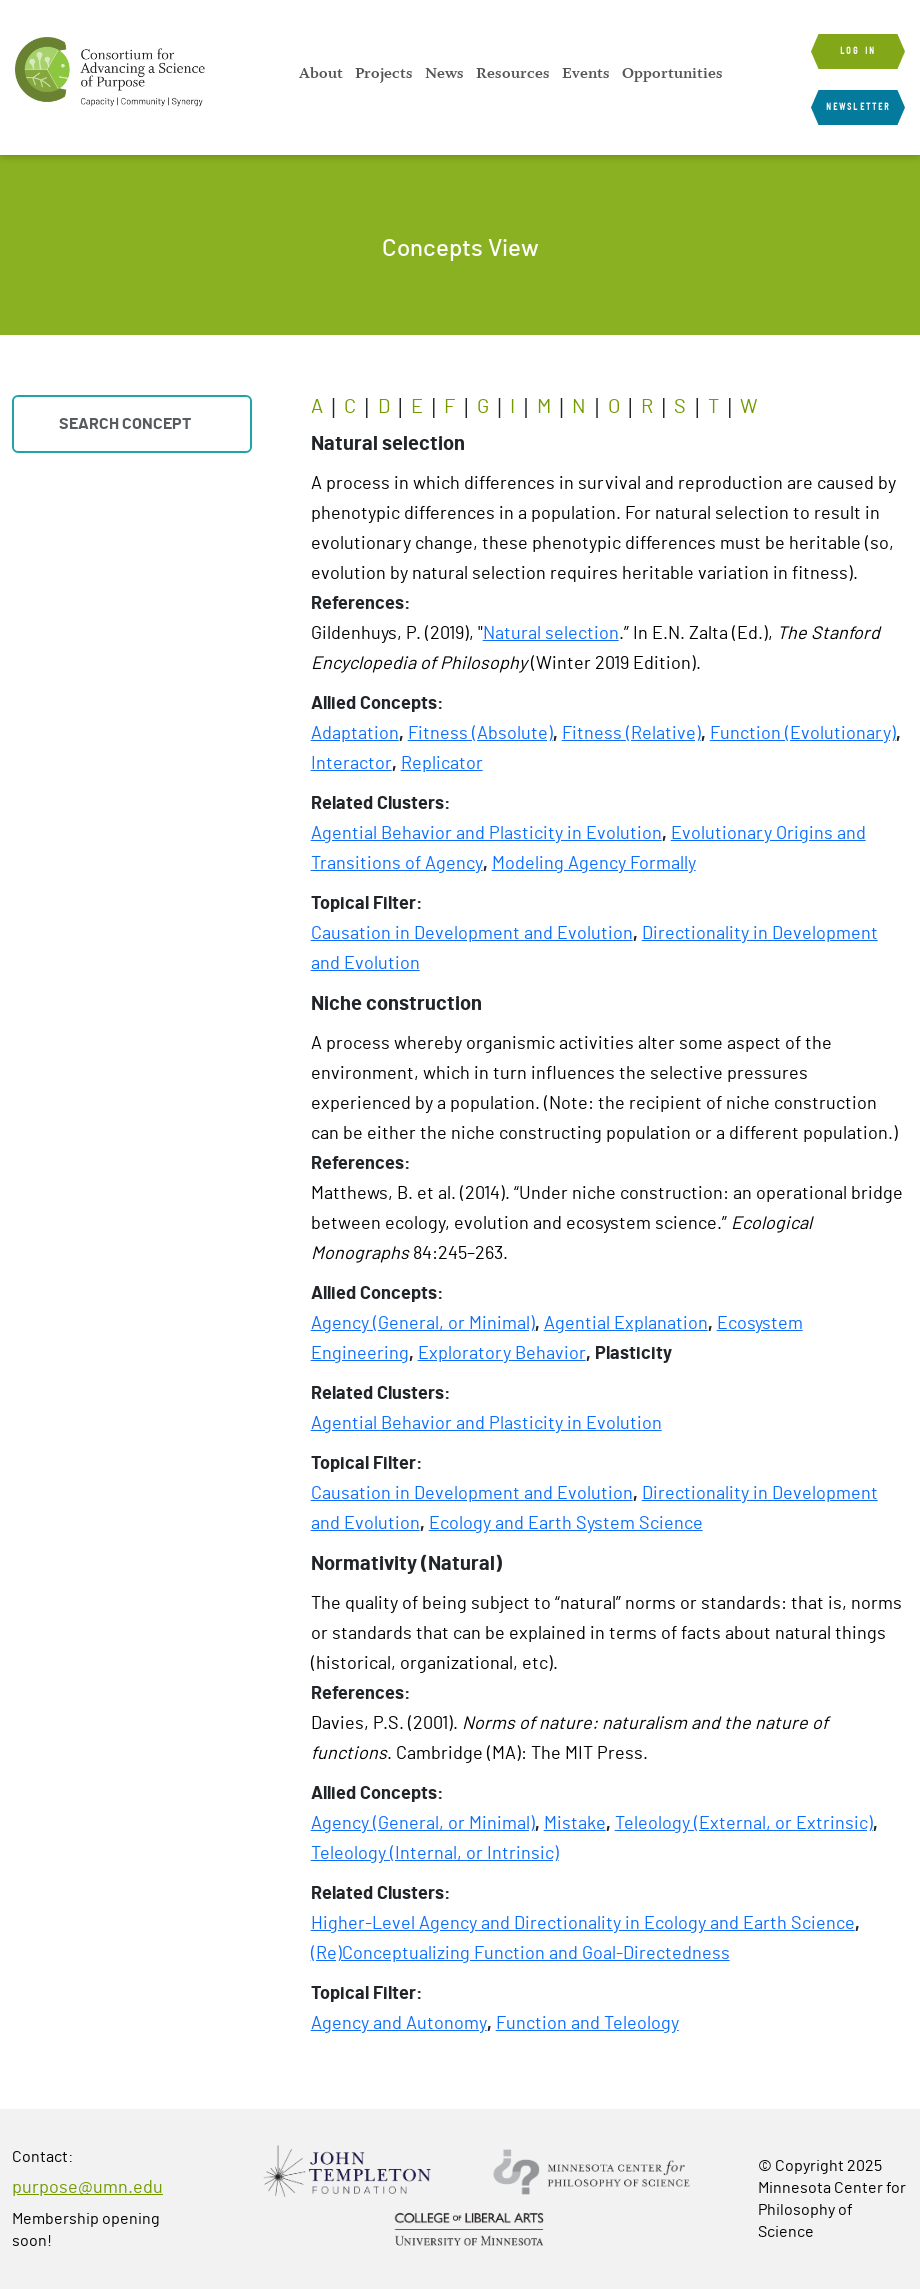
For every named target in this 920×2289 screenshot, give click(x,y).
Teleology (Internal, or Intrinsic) (435, 1854)
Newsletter (858, 107)
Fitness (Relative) (631, 734)
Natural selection (551, 634)
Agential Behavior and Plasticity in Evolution (486, 834)
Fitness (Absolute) (480, 734)
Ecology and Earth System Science (566, 1524)
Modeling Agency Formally (594, 864)
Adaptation (355, 734)
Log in (858, 51)
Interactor (351, 764)
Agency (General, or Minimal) (423, 1324)
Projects (384, 73)
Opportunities (672, 73)
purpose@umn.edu (87, 2188)
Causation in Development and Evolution (472, 934)
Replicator (442, 764)
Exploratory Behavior (502, 1354)
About (321, 73)
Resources (513, 73)
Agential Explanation (626, 1324)
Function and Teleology (587, 2024)
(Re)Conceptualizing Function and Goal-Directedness (520, 1954)
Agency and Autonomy (399, 2024)
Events (586, 73)
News (444, 73)
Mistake (575, 1824)
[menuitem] (321, 73)
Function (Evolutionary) (803, 734)
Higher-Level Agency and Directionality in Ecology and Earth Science (583, 1924)
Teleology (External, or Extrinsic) (744, 1824)
